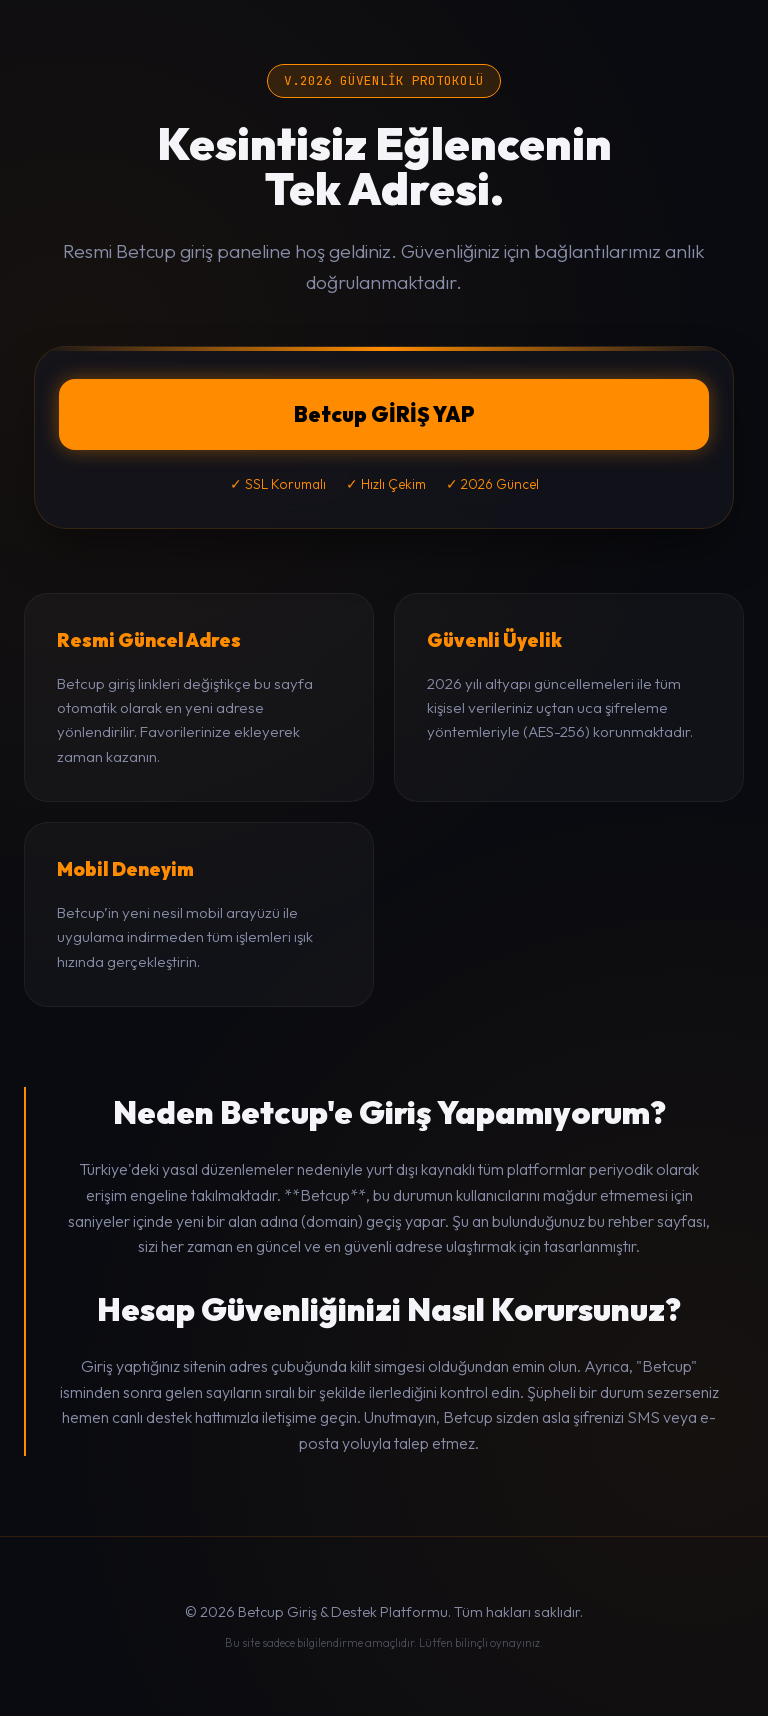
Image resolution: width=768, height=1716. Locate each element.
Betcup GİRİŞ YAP (384, 414)
